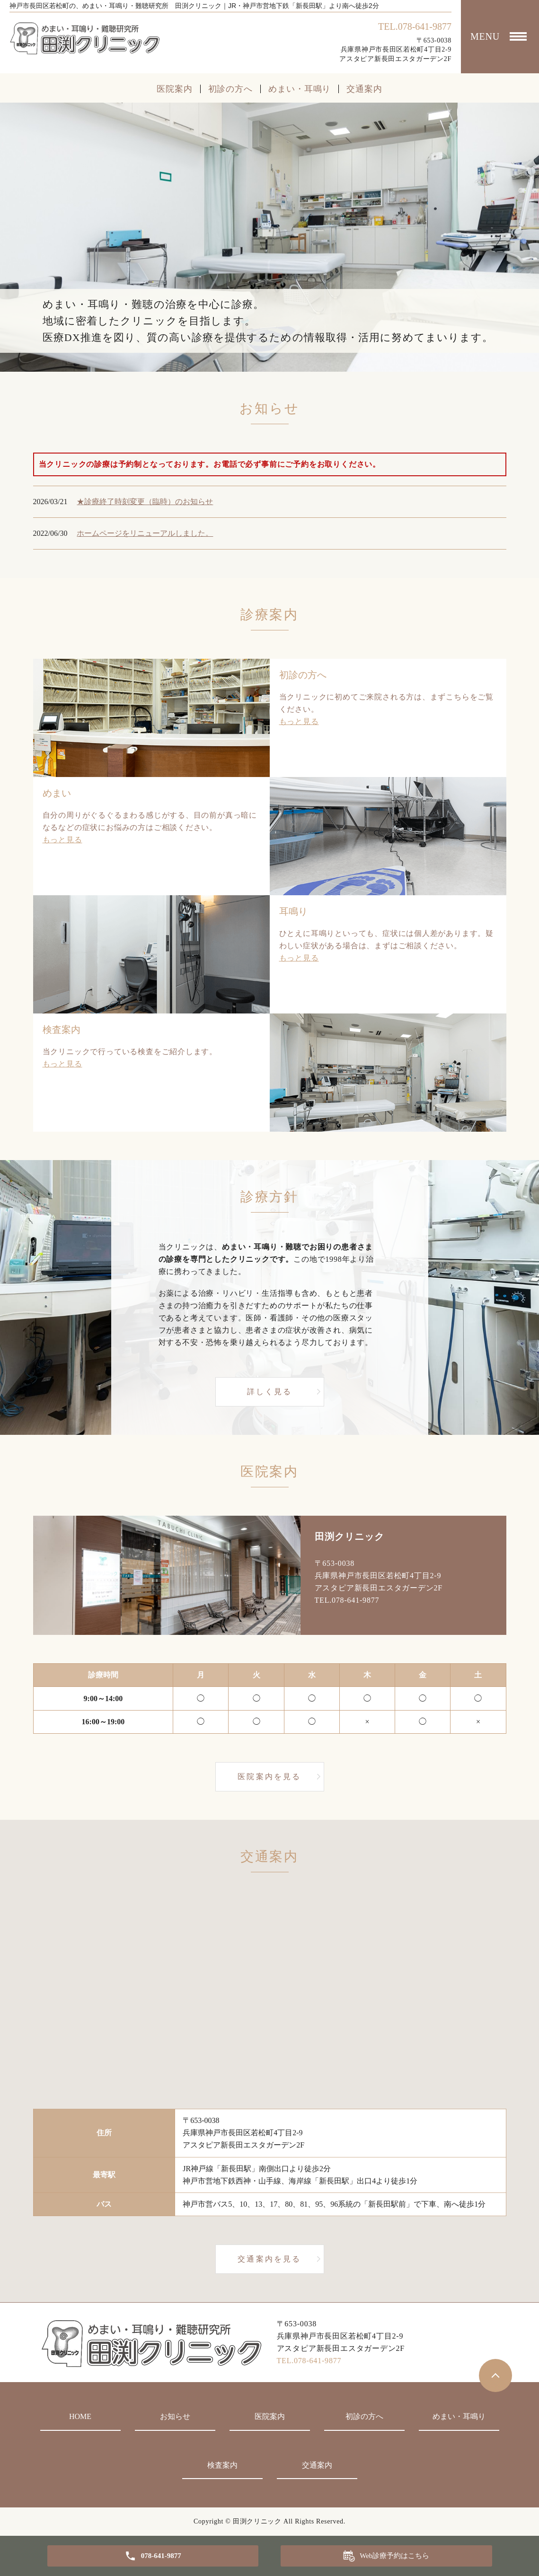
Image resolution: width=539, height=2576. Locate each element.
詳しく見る (269, 1392)
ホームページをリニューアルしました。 (145, 533)
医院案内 (175, 89)
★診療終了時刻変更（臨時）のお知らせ (145, 502)
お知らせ (175, 2416)
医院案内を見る (269, 1777)
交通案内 (364, 89)
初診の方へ (230, 89)
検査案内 (222, 2465)
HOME (80, 2416)
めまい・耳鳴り (299, 89)
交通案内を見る (269, 2259)
